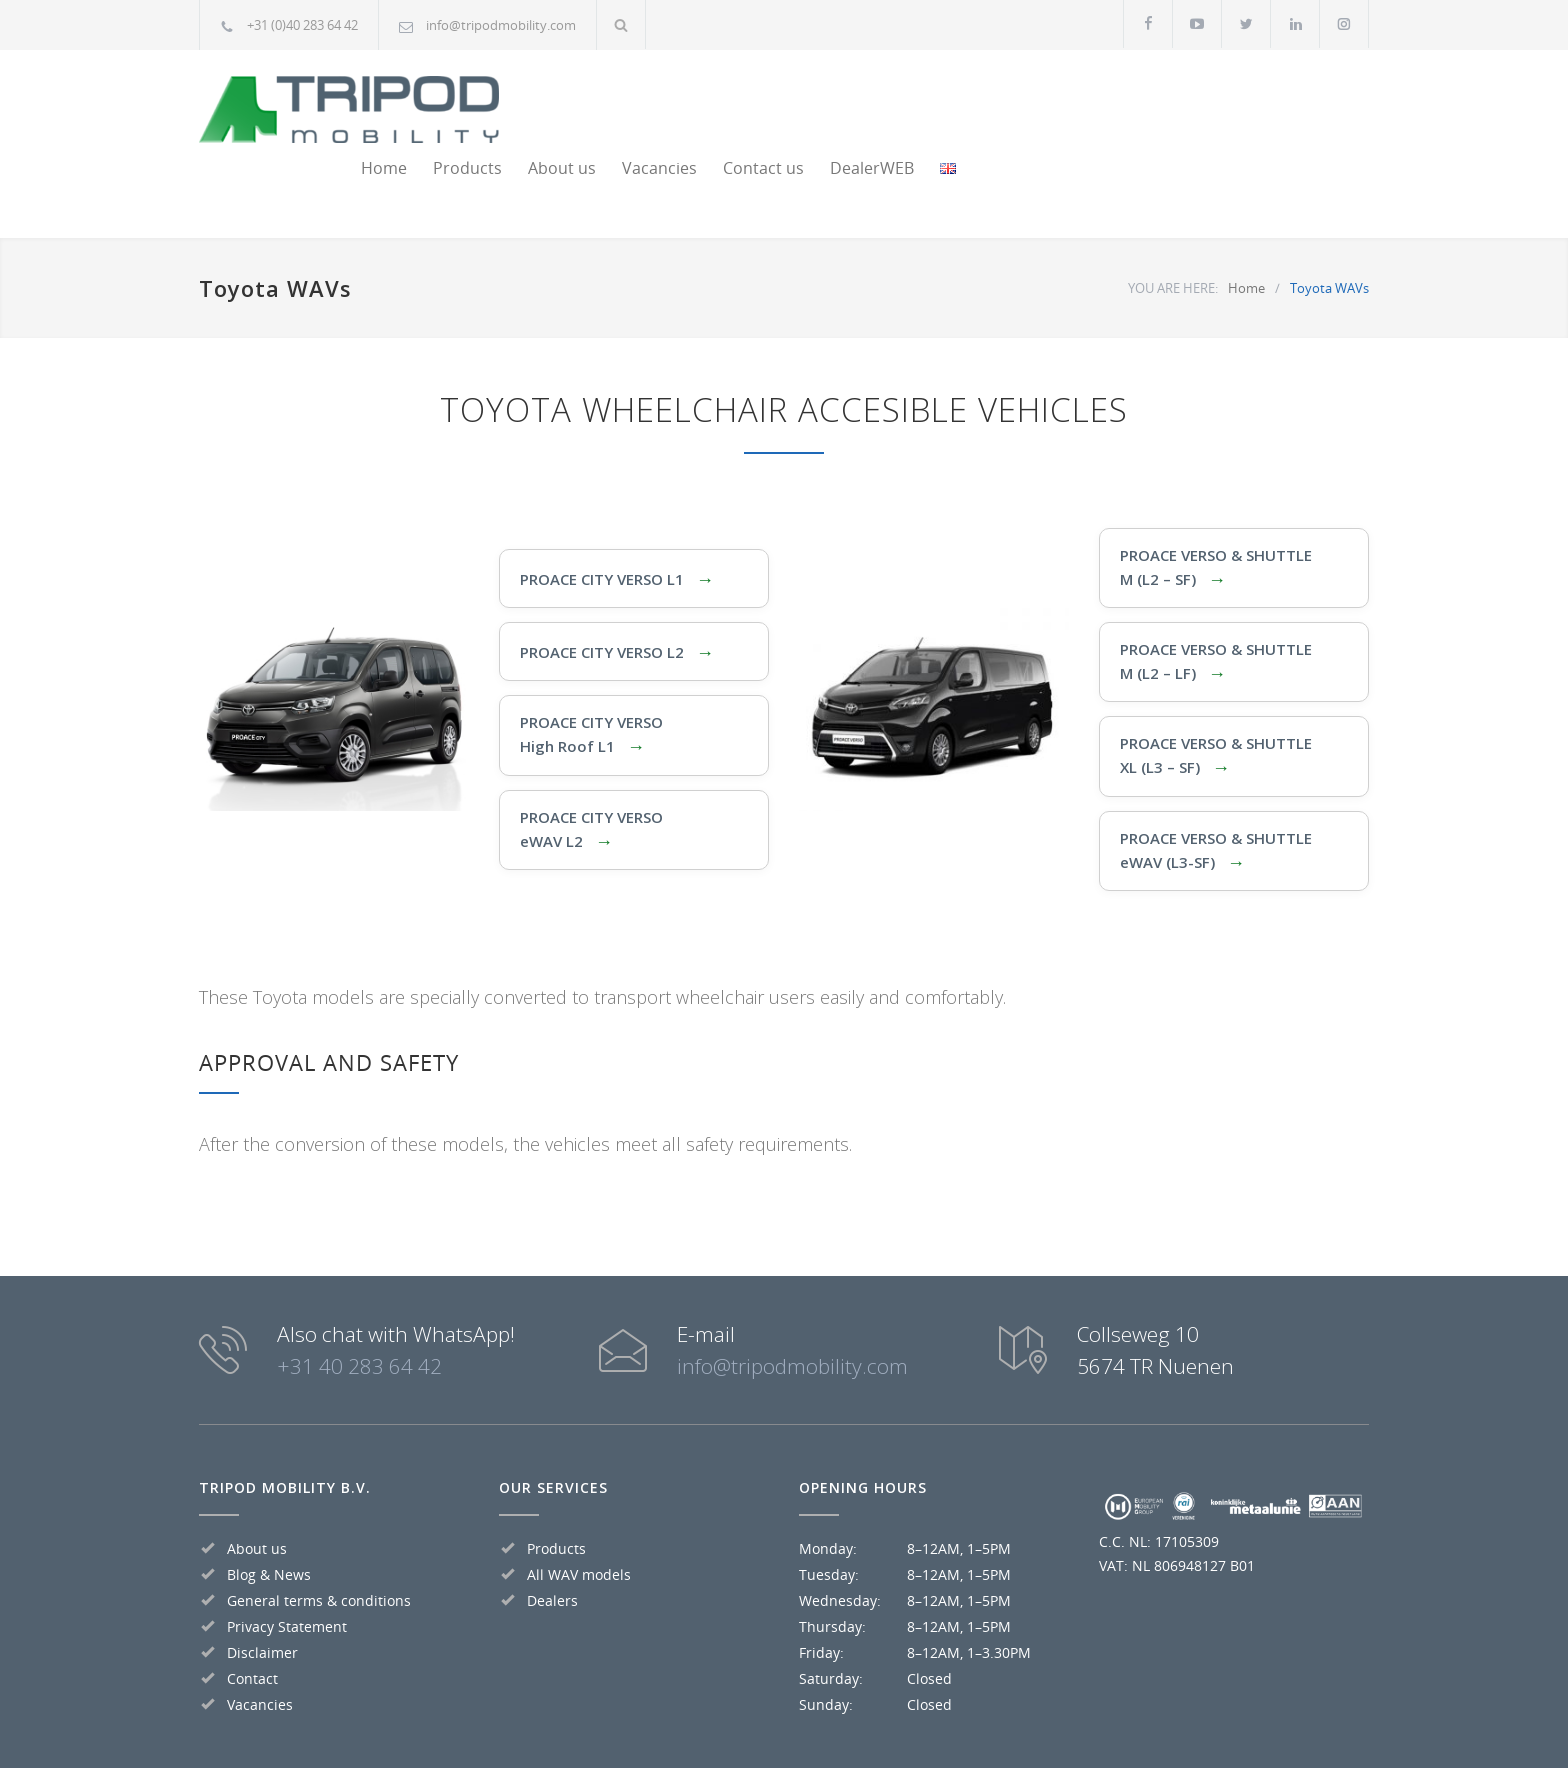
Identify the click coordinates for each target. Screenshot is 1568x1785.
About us (932, 101)
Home (754, 101)
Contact (252, 1611)
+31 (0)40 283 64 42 (302, 25)
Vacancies (1029, 101)
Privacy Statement (287, 1559)
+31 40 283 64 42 (359, 1299)
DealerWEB (1242, 101)
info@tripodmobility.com (501, 25)
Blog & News (269, 1507)
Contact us (1133, 101)
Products (837, 101)
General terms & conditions (319, 1533)
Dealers (552, 1533)
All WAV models (579, 1507)
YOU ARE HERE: (1173, 221)
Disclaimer (262, 1585)
